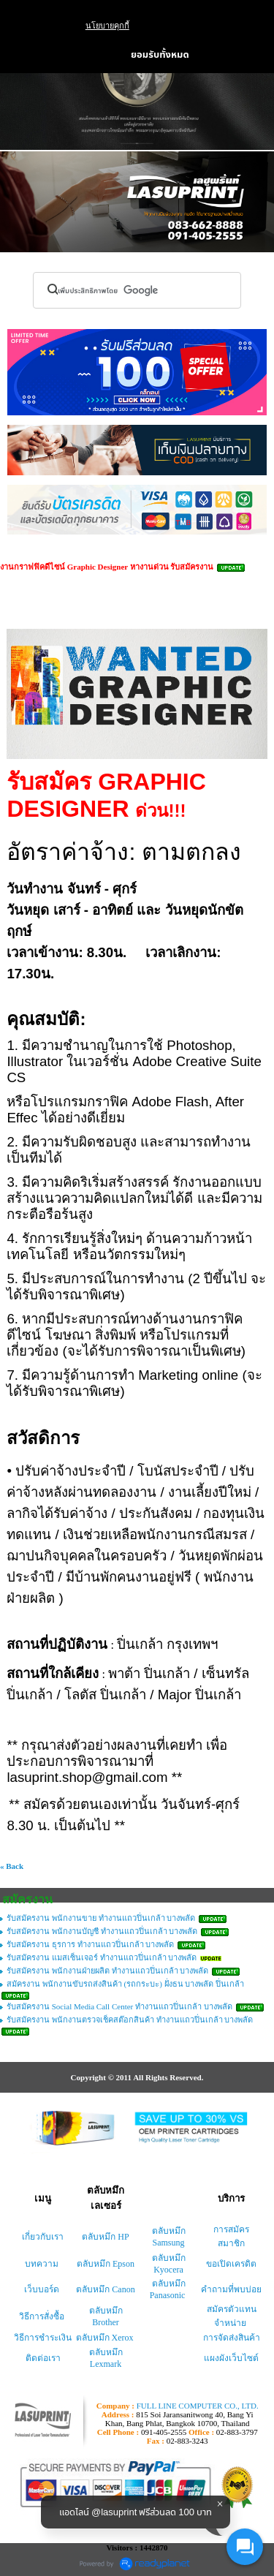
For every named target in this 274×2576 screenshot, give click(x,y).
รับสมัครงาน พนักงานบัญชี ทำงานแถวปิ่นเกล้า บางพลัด (102, 1931)
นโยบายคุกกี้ (107, 25)
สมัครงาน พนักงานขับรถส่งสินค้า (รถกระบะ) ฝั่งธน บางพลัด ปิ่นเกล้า (125, 1983)
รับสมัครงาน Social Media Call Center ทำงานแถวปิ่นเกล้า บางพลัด (119, 2006)
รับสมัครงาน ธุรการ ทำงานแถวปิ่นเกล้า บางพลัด (90, 1944)
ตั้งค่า (88, 55)
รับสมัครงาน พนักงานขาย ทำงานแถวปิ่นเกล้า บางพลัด (101, 1918)
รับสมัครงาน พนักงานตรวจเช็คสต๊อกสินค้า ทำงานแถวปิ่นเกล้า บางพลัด (130, 2019)
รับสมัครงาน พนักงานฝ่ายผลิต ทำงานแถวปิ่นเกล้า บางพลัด (107, 1970)
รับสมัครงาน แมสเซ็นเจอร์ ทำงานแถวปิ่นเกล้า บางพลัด (102, 1957)
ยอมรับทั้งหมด (160, 55)
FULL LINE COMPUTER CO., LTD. (198, 2405)
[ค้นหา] (112, 290)
